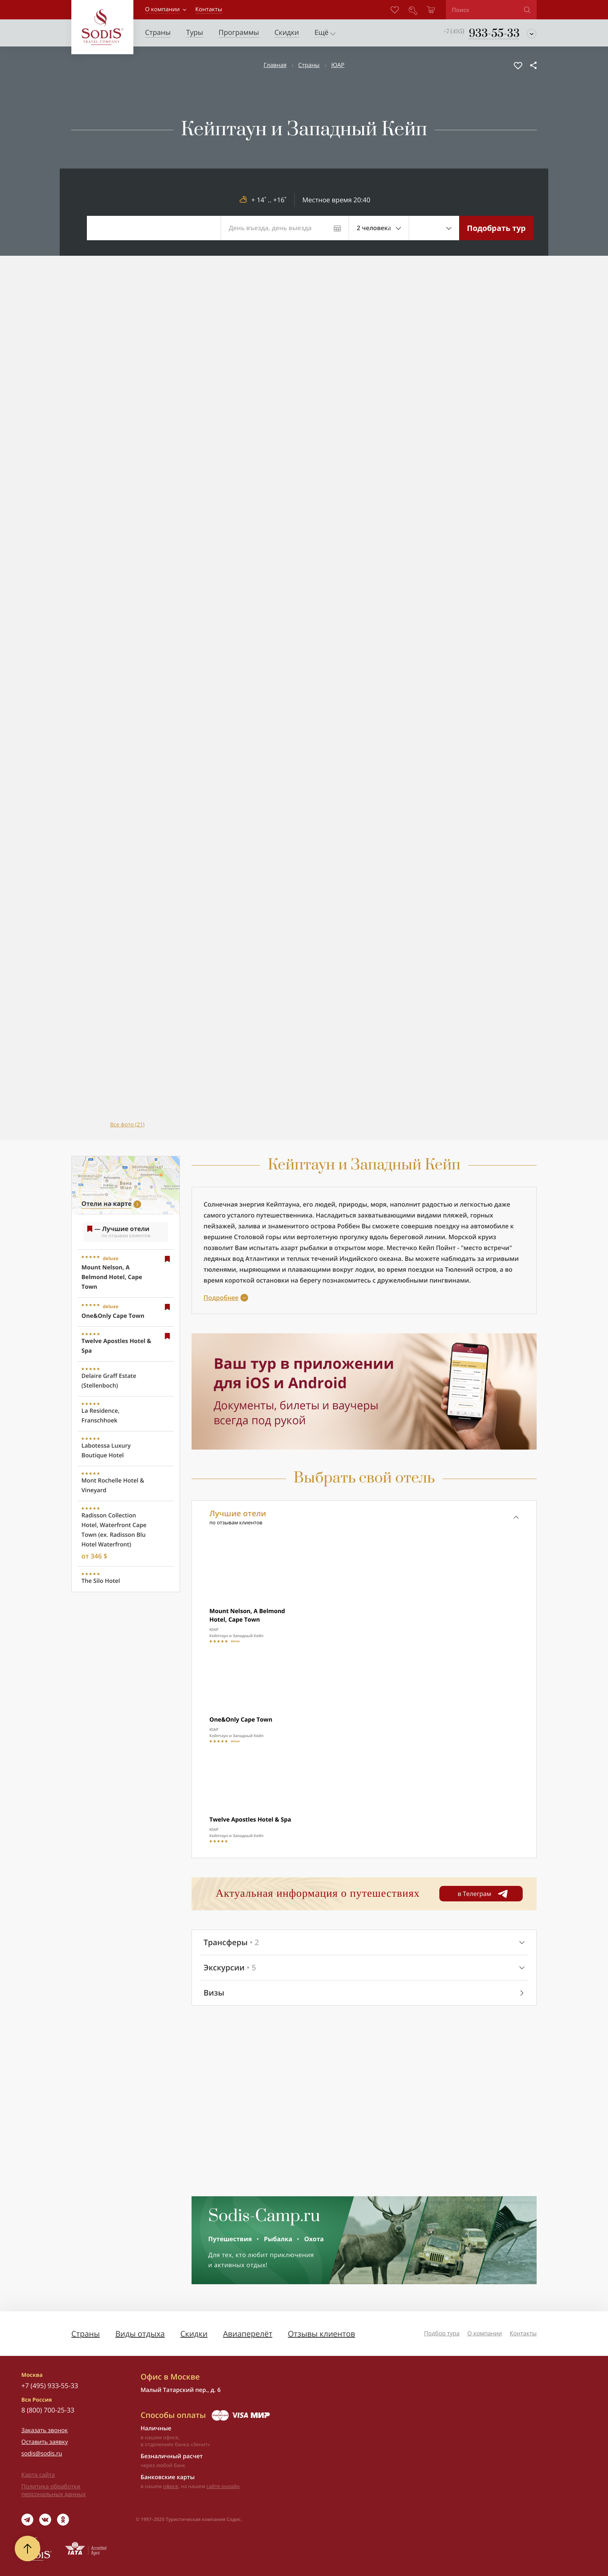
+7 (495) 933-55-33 (49, 2385)
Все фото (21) (127, 1124)
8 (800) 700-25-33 (47, 2410)
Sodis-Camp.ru (264, 2216)
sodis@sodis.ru (41, 2453)
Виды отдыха (140, 2333)
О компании (162, 9)
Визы (214, 1992)
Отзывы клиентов (321, 2333)
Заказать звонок (44, 2430)
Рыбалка (278, 2239)
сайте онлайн (223, 2486)
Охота (314, 2239)
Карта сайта (38, 2475)
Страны (309, 65)
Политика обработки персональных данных (53, 2490)
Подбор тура (441, 2333)
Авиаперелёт (247, 2333)
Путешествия (230, 2239)
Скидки (193, 2333)
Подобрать (496, 228)
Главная (275, 65)
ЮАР (337, 65)
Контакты (523, 2333)
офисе (170, 2486)
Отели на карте (106, 1203)
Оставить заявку (44, 2442)
